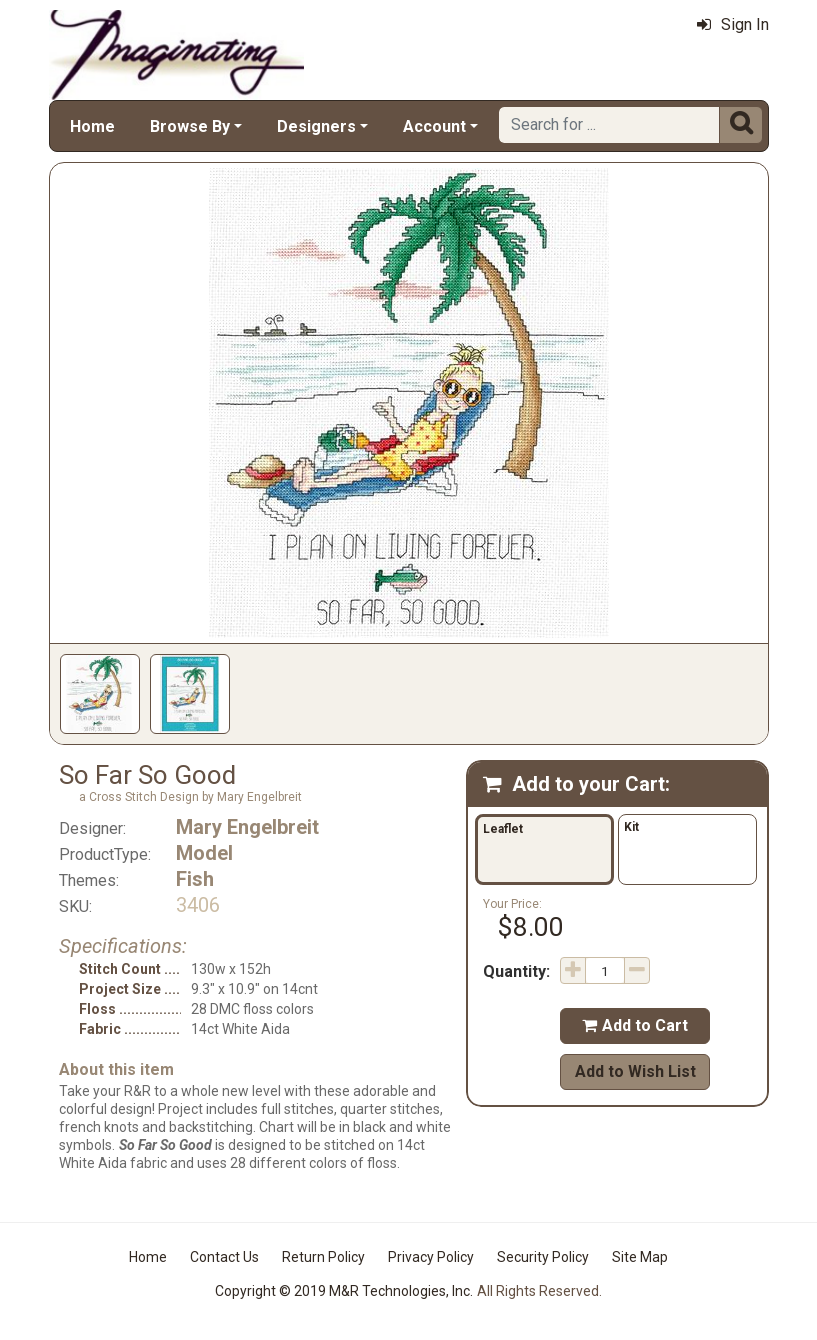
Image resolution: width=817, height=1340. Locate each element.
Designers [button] (316, 126)
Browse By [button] (190, 126)
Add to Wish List (635, 1071)
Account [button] (434, 126)
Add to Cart (635, 1025)
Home (92, 126)
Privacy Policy (431, 1257)
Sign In (733, 24)
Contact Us (224, 1257)
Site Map (640, 1257)
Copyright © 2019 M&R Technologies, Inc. (344, 1291)
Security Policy (543, 1257)
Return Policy (323, 1257)
